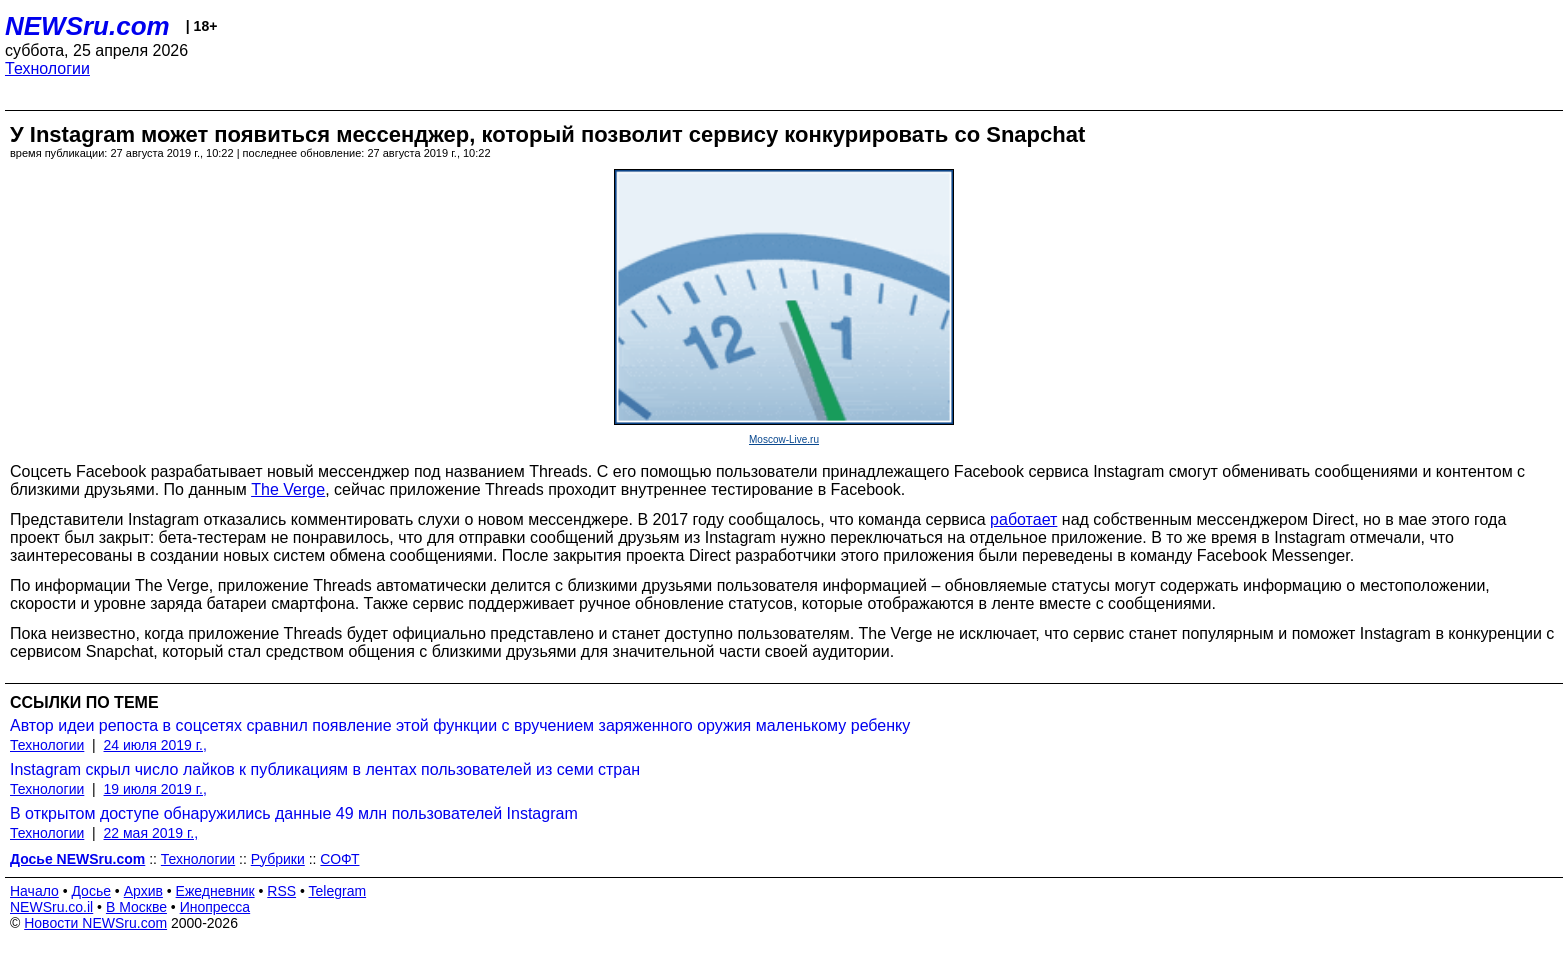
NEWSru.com (87, 26)
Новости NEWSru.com (95, 923)
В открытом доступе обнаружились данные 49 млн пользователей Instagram (294, 813)
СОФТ (339, 859)
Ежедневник (215, 891)
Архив (143, 891)
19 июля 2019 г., (155, 789)
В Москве (136, 907)
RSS (281, 891)
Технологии (47, 68)
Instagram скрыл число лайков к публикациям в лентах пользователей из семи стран (325, 769)
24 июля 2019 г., (155, 745)
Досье (91, 891)
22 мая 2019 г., (151, 833)
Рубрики (278, 859)
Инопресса (215, 907)
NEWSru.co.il (51, 907)
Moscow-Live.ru (784, 439)
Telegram (338, 891)
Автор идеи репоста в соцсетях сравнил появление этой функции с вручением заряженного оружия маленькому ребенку (460, 725)
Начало (34, 891)
